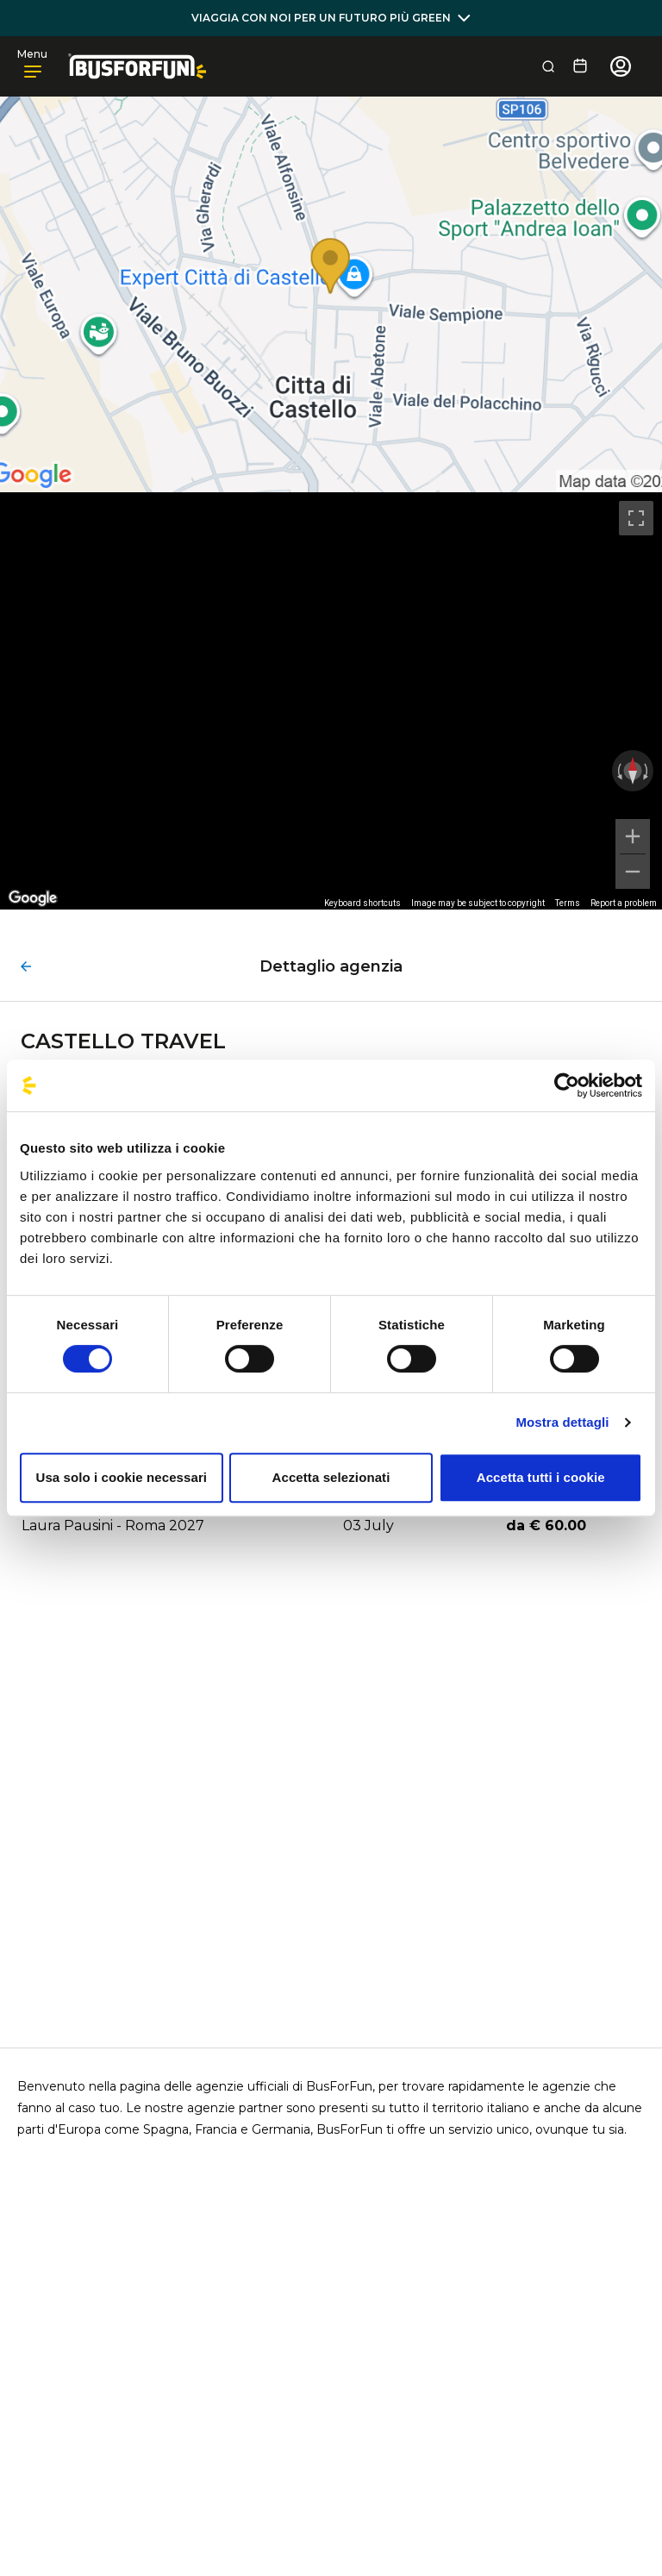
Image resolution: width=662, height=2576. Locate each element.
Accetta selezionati (331, 1477)
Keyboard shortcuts (362, 903)
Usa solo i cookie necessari (122, 1477)
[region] (331, 701)
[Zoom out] (632, 871)
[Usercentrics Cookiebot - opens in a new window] (566, 1085)
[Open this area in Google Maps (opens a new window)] (32, 898)
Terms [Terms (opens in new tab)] (567, 903)
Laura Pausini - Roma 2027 (113, 1525)
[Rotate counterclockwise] (618, 770)
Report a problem (623, 903)
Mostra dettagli (562, 1422)
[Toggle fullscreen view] (636, 518)
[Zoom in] (632, 836)
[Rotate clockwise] (647, 770)
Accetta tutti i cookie (541, 1477)
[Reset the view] (632, 770)
